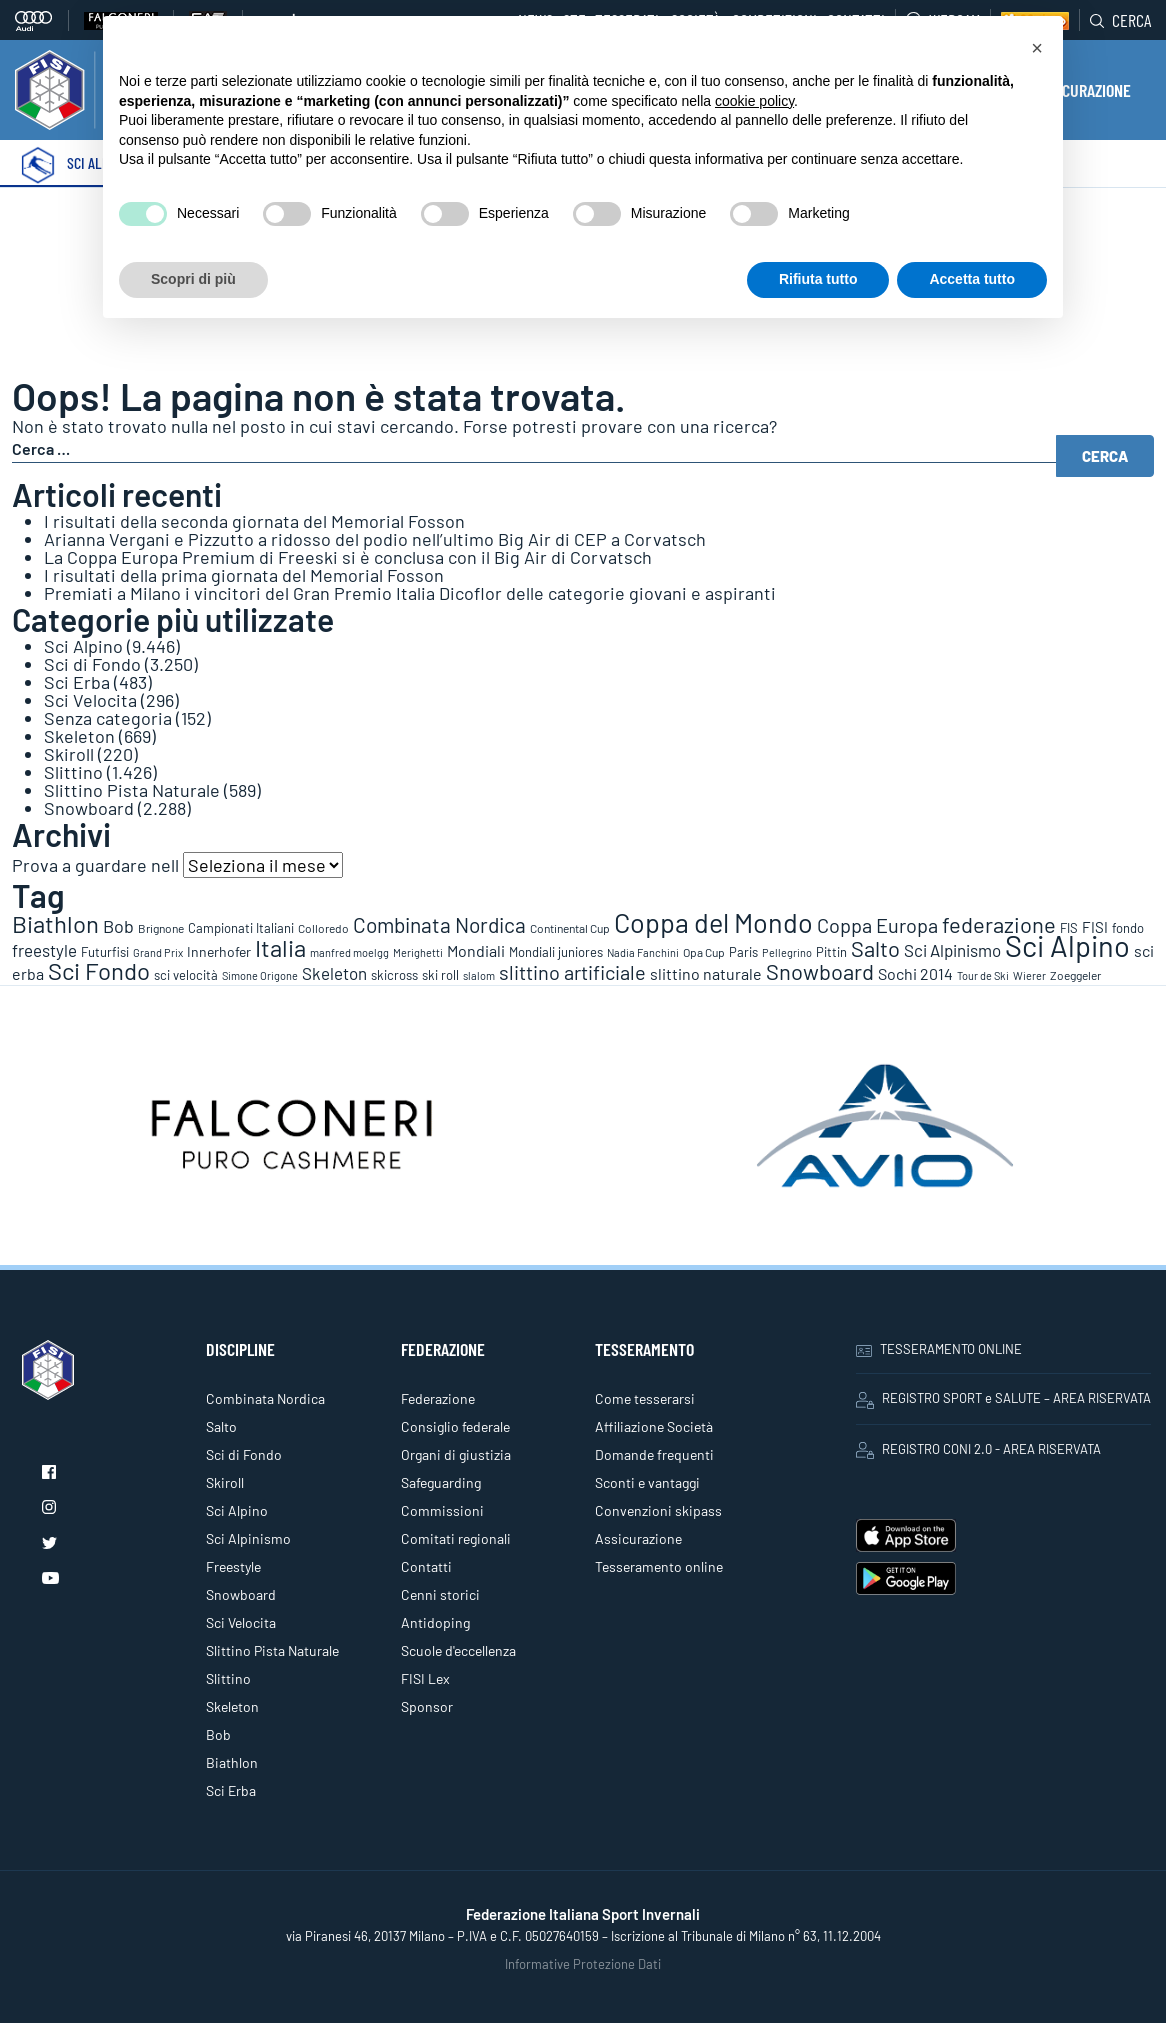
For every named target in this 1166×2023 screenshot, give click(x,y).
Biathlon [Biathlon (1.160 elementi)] (55, 923)
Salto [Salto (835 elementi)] (875, 948)
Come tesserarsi (645, 1398)
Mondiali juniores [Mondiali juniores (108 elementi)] (556, 952)
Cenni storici (440, 1594)
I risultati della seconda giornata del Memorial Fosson (254, 521)
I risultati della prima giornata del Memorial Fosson (244, 575)
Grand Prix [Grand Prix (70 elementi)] (158, 952)
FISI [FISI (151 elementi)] (1095, 927)
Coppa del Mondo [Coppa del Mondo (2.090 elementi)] (713, 922)
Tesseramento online (659, 1566)
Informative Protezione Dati (583, 1964)
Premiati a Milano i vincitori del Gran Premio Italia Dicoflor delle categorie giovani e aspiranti (410, 593)
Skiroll (69, 754)
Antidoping (435, 1622)
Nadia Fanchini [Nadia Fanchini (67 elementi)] (643, 952)
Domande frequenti (654, 1454)
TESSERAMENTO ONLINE (939, 1349)
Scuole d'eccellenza (458, 1650)
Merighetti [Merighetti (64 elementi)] (418, 952)
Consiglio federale (455, 1426)
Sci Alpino (83, 646)
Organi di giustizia (456, 1454)
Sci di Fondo (92, 664)
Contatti (426, 1566)
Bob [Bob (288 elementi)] (118, 926)
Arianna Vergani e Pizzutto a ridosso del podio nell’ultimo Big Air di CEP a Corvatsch (375, 539)
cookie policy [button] (754, 101)
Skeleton (79, 736)
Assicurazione (638, 1538)
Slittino (73, 772)
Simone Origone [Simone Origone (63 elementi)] (260, 975)
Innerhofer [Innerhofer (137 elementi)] (219, 951)
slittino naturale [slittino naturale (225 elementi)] (706, 973)
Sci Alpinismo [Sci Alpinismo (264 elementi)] (952, 950)
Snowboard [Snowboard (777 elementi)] (820, 971)
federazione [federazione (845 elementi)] (999, 924)
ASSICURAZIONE (1082, 90)
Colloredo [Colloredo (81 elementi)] (323, 928)
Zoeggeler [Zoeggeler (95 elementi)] (1075, 975)
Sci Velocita (90, 700)
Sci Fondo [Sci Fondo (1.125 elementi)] (99, 970)
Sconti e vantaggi (647, 1482)
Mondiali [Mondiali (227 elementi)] (476, 950)
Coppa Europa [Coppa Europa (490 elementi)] (877, 925)
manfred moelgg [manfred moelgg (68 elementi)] (349, 952)
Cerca (1120, 20)
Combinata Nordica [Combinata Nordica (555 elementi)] (439, 924)
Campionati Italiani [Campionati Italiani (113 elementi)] (241, 928)
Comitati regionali (456, 1538)
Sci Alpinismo (248, 1538)
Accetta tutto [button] (972, 279)
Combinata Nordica (265, 1398)
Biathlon (232, 1762)
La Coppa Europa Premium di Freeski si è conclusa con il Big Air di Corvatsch (348, 557)
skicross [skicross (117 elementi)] (394, 975)
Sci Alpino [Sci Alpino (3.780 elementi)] (1067, 945)
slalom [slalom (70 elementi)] (479, 975)
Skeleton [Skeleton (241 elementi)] (334, 973)
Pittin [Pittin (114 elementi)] (831, 952)
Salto (221, 1426)
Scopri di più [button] (193, 279)
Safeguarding (441, 1482)
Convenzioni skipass (658, 1510)
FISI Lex (425, 1678)
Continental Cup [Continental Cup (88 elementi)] (570, 928)
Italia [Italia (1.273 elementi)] (280, 947)
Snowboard (89, 808)
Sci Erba (77, 682)
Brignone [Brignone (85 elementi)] (161, 928)
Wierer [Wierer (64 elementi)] (1029, 975)
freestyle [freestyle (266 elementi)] (44, 950)
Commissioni (442, 1510)
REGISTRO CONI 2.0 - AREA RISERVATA (978, 1450)
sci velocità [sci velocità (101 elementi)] (186, 975)
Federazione (438, 1398)
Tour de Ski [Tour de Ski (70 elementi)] (983, 975)
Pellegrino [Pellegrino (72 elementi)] (787, 952)
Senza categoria (108, 718)
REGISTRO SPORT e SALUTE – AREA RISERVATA (1003, 1399)
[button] (1037, 48)
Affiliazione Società (654, 1426)
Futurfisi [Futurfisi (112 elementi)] (105, 952)
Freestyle (233, 1566)
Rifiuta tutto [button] (818, 279)
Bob (218, 1734)
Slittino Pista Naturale (132, 790)
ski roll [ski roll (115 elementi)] (440, 975)
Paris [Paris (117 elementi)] (743, 952)
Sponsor (427, 1706)
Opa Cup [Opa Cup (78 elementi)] (704, 952)
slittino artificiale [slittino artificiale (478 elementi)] (572, 972)
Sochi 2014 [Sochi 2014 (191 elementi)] (915, 973)
